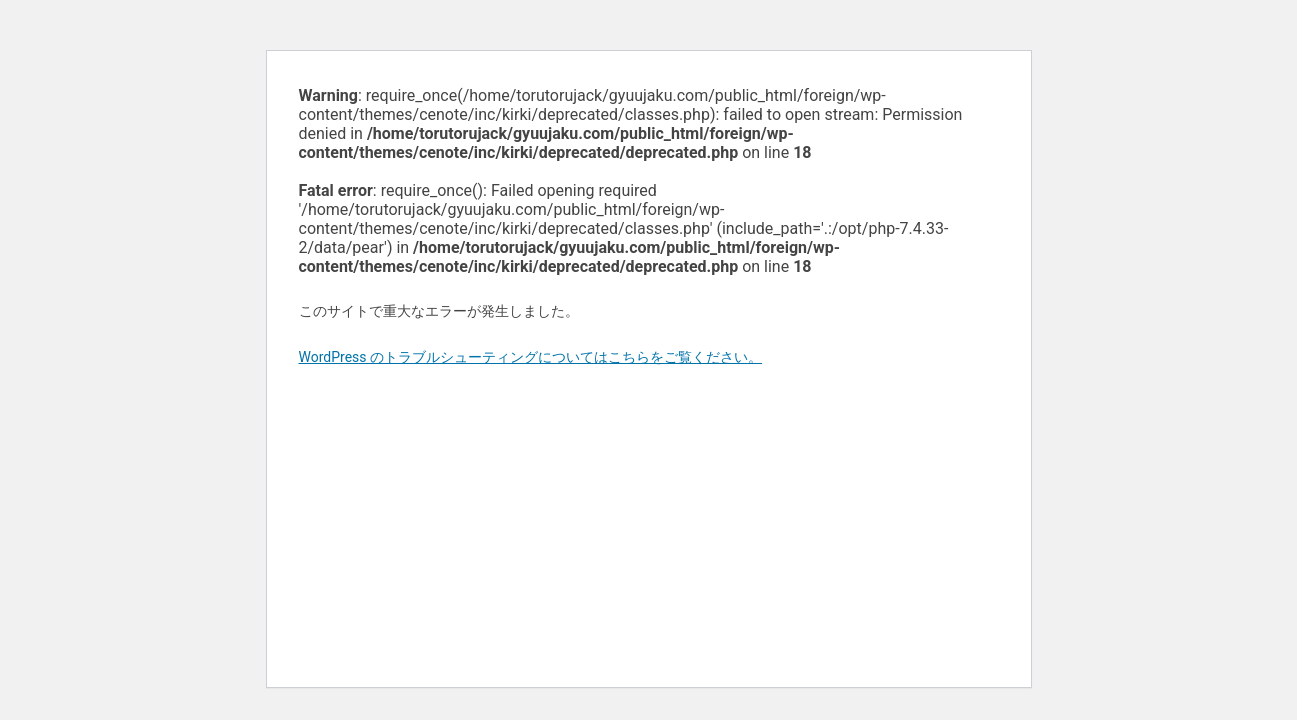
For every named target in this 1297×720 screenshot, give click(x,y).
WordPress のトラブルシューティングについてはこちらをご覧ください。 (531, 357)
